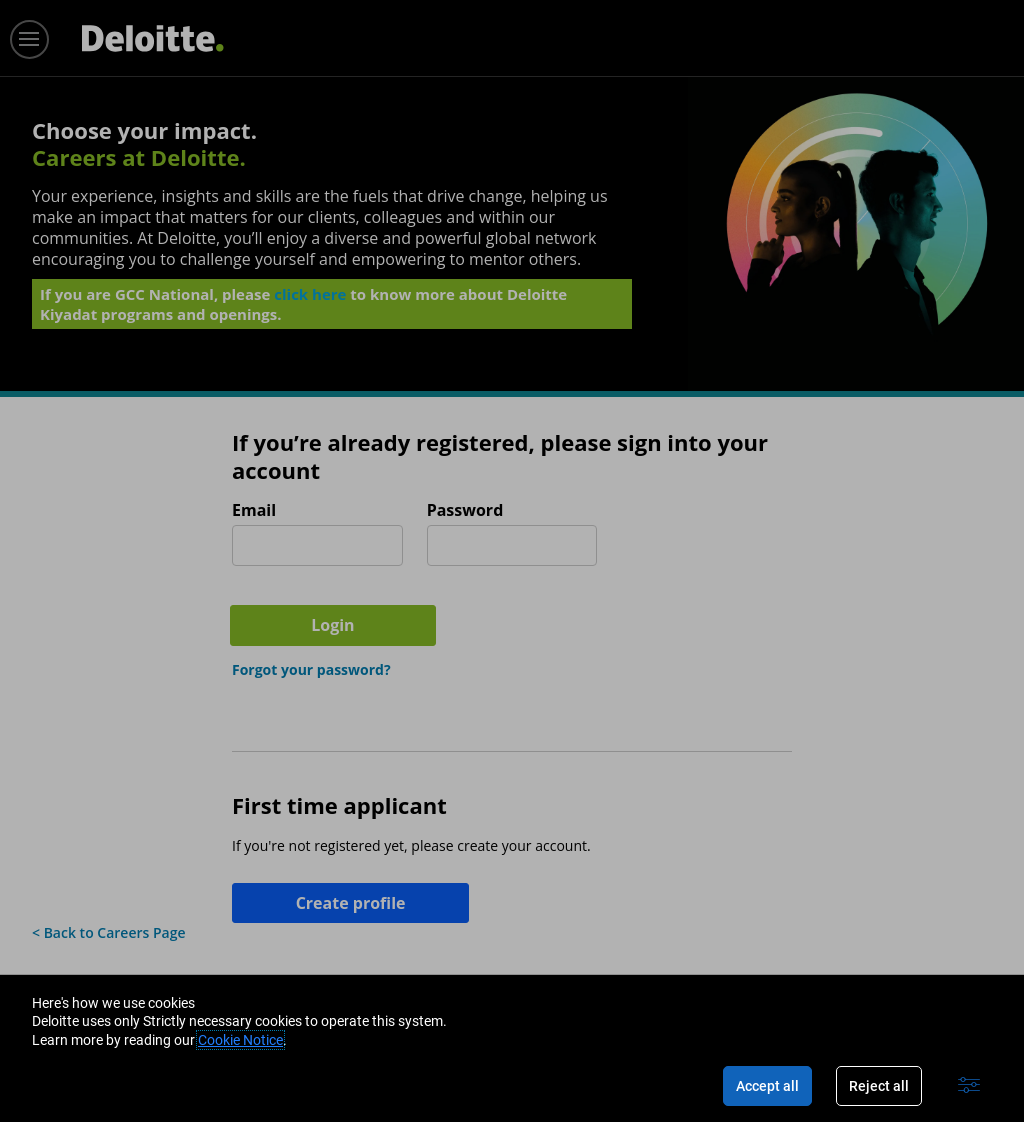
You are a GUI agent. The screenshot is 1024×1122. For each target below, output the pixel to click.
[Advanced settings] (969, 1086)
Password (465, 510)
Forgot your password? (311, 590)
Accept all (767, 1086)
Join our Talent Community (301, 926)
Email (254, 510)
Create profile (336, 824)
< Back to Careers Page (109, 853)
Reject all (879, 1086)
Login (706, 543)
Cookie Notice (240, 1040)
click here (310, 301)
